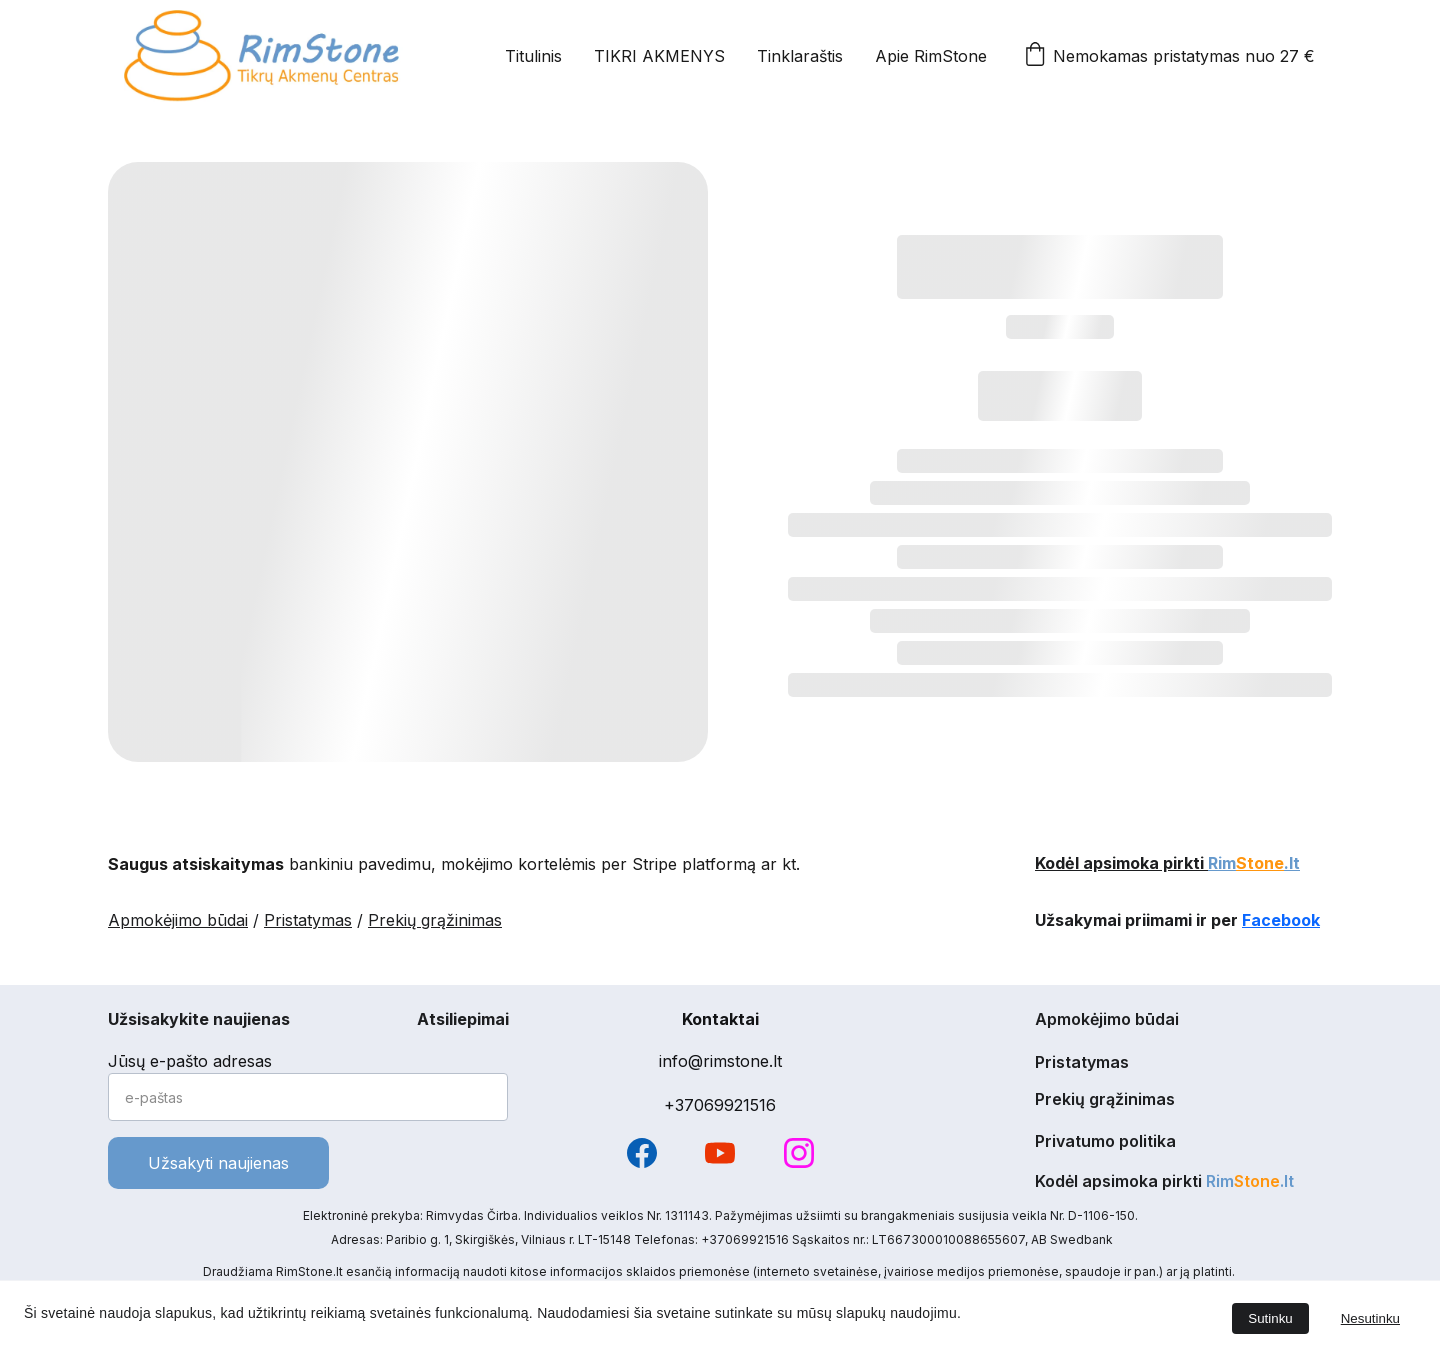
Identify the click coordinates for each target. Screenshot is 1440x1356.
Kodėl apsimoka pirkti (1121, 864)
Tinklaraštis (800, 56)
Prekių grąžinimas (435, 922)
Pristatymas (308, 922)
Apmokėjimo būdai (178, 922)
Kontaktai (720, 1019)
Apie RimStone (931, 56)
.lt (1292, 864)
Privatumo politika (1105, 1142)
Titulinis (533, 56)
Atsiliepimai (463, 1020)
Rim (1222, 864)
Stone (1260, 864)
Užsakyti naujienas (218, 1163)
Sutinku (1270, 1318)
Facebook (1281, 922)
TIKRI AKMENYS (659, 56)
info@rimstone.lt (720, 1061)
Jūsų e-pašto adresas (190, 1061)
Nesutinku (1370, 1318)
